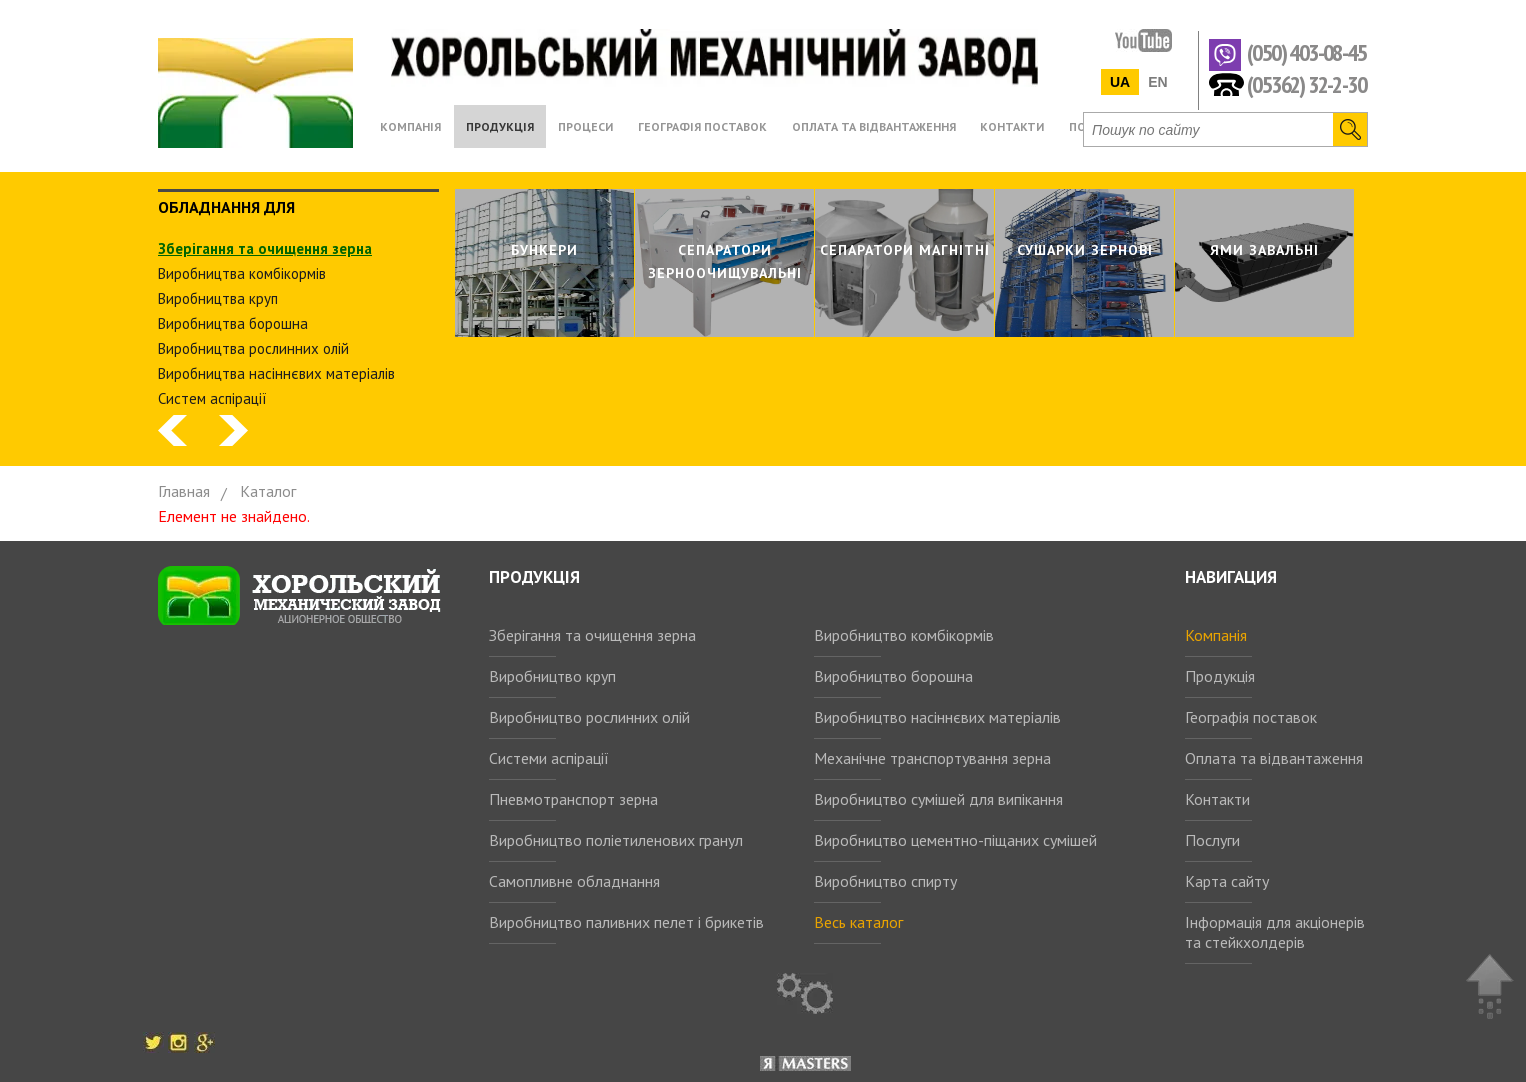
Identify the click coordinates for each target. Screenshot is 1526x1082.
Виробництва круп (218, 298)
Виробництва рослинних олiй (253, 348)
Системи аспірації (549, 758)
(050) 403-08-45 (1306, 53)
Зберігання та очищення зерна (592, 635)
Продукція (1220, 676)
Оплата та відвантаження (1274, 758)
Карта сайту (1227, 881)
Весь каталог (858, 922)
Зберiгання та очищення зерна (265, 248)
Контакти (1217, 799)
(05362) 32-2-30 (1306, 83)
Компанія (1216, 635)
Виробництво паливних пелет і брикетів (626, 922)
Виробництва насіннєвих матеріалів (276, 373)
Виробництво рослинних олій (589, 717)
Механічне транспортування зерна (932, 758)
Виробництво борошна (893, 676)
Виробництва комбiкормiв (242, 273)
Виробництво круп (552, 676)
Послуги (1212, 840)
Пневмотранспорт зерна (573, 799)
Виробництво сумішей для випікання (938, 799)
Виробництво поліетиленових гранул (616, 840)
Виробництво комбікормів (904, 635)
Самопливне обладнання (574, 881)
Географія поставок (1251, 717)
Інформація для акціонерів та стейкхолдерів (1275, 932)
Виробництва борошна (233, 323)
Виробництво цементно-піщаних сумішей (955, 840)
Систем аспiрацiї (212, 398)
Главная (184, 491)
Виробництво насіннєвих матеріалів (937, 717)
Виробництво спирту (885, 881)
